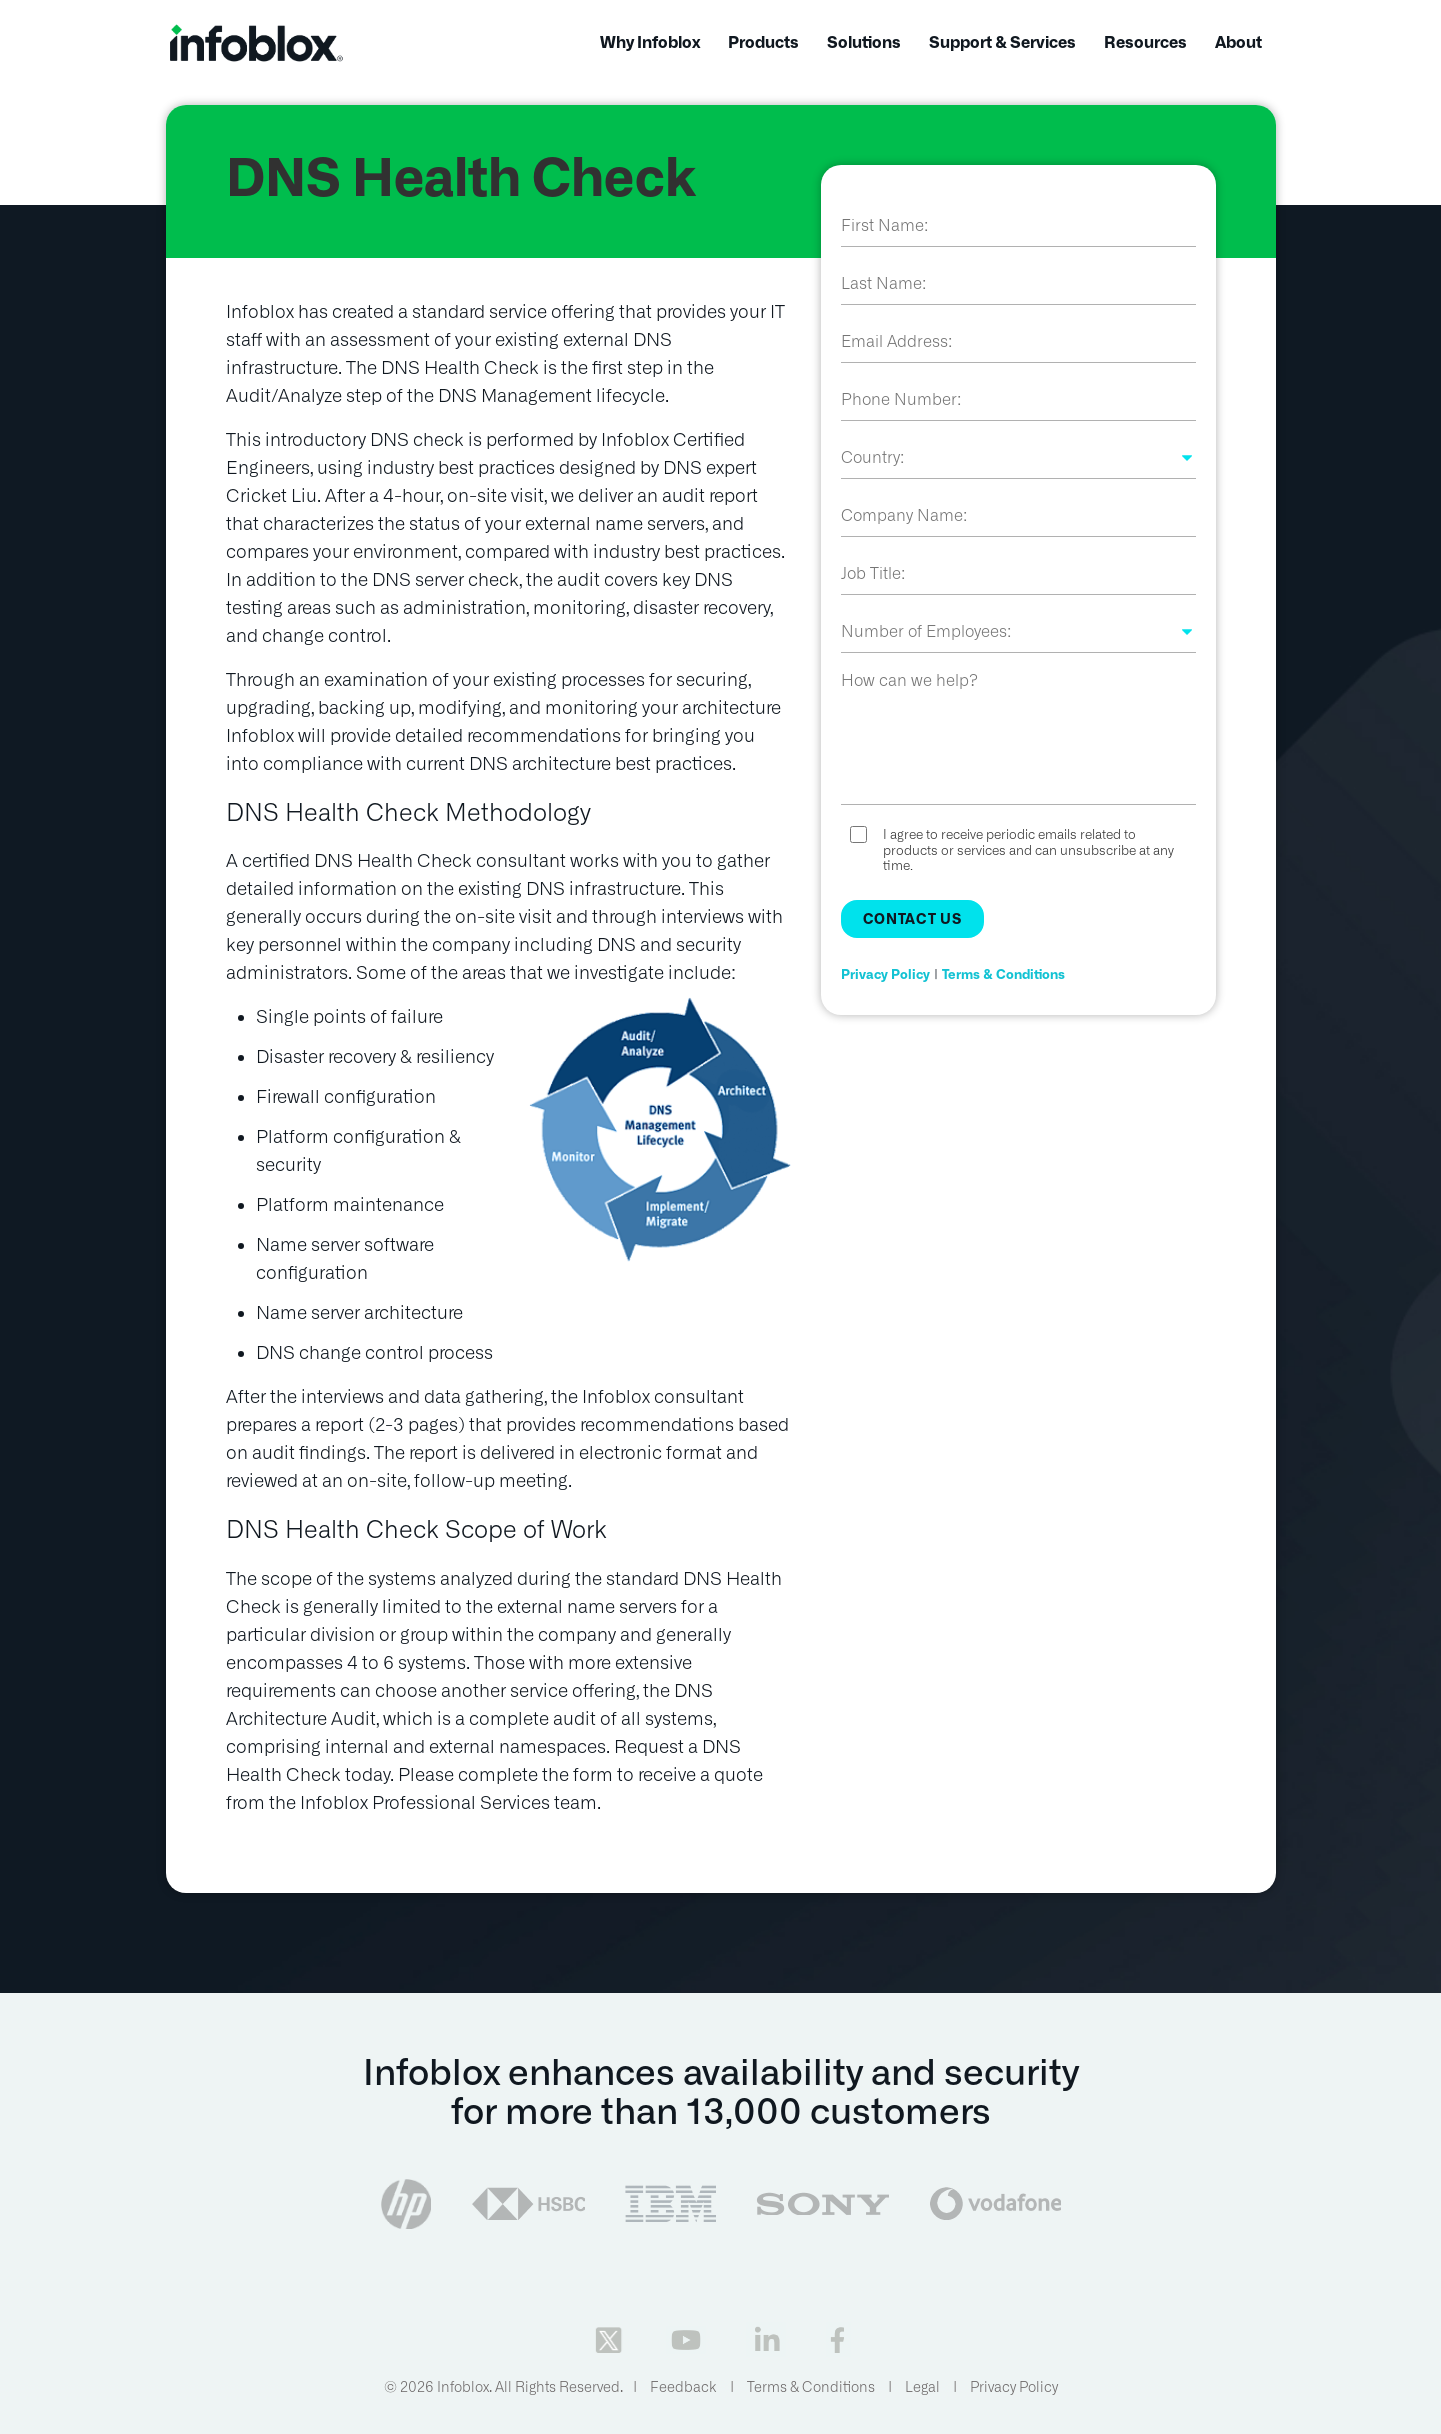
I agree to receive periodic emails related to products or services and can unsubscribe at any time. (1028, 850)
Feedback (683, 2387)
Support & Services (1002, 42)
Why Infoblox (650, 42)
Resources (1145, 42)
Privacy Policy (885, 974)
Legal (922, 2387)
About (1238, 42)
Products (763, 42)
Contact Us (912, 919)
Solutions (864, 42)
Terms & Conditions (1003, 974)
